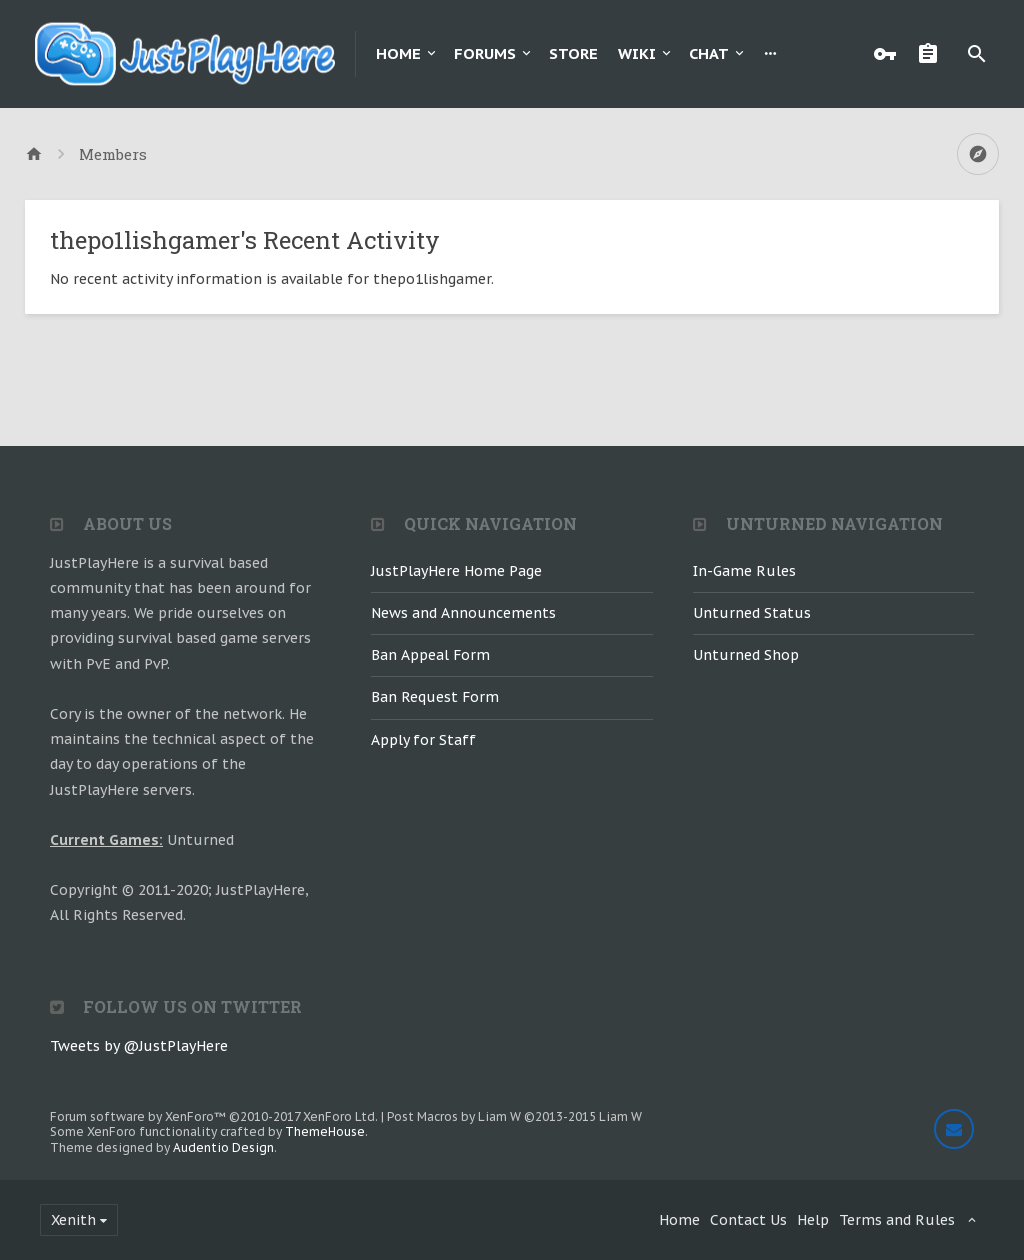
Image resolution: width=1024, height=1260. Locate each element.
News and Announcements (463, 613)
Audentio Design (223, 1147)
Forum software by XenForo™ (214, 1116)
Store (573, 53)
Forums (485, 53)
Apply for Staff (423, 740)
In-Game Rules (744, 571)
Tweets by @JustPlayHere (139, 1046)
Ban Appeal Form (430, 655)
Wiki (637, 53)
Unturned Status (752, 613)
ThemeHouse (325, 1131)
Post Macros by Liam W (514, 1116)
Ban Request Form (435, 697)
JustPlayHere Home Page (456, 571)
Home (398, 53)
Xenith (73, 1220)
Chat (709, 53)
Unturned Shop (746, 655)
